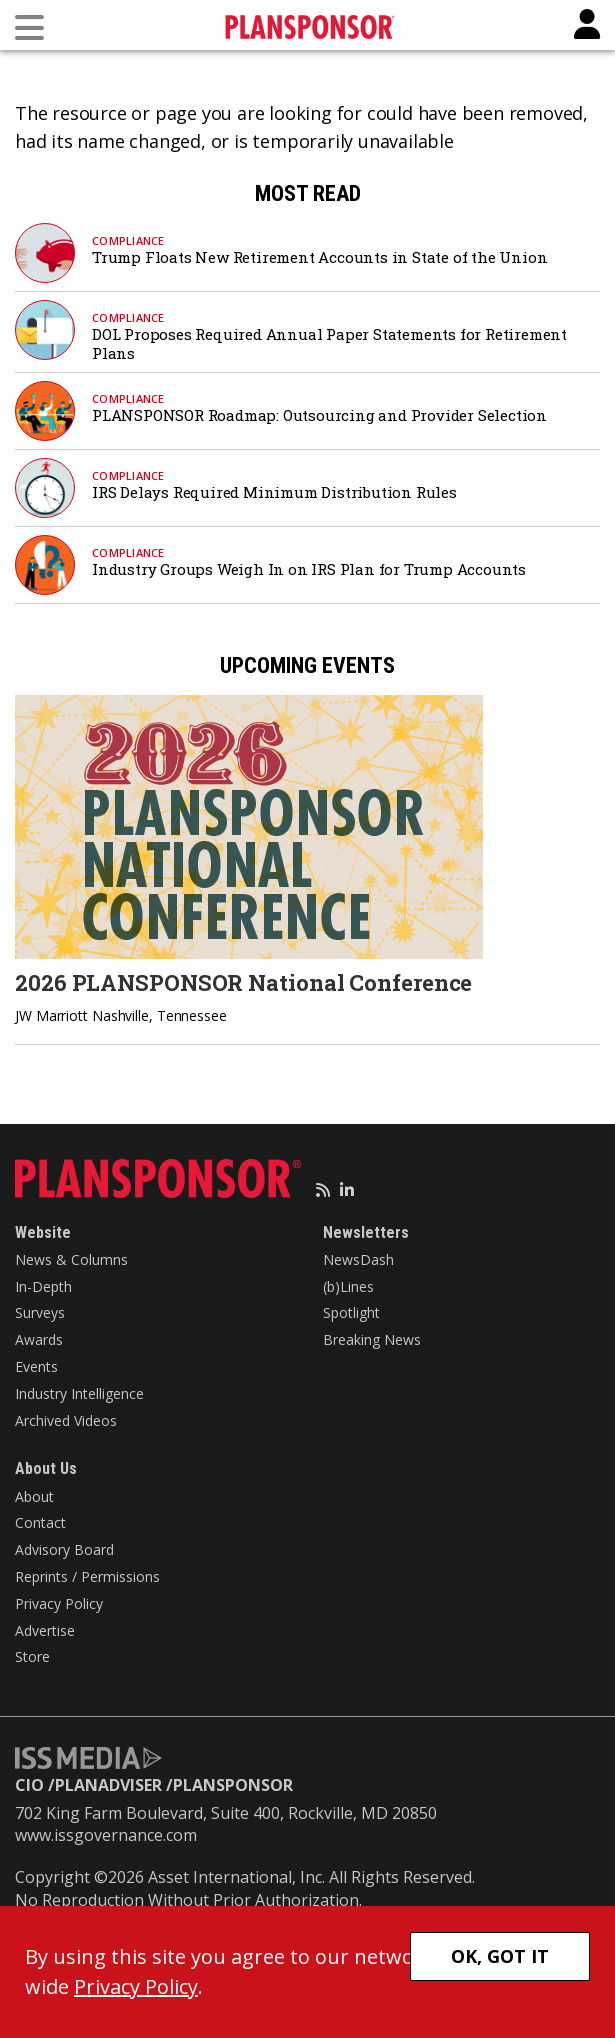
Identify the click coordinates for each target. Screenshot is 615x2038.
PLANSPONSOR (233, 1785)
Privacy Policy (59, 1603)
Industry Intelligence (79, 1393)
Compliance (128, 240)
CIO (29, 1785)
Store (32, 1656)
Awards (39, 1339)
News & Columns (71, 1259)
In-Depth (43, 1286)
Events (36, 1366)
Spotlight (351, 1312)
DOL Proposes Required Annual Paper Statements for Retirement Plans (329, 344)
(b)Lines (348, 1286)
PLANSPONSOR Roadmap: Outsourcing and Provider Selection (319, 415)
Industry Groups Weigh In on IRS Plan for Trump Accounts (311, 569)
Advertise (45, 1630)
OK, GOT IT (500, 1956)
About (34, 1496)
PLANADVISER (108, 1785)
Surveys (40, 1312)
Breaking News (372, 1339)
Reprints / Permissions (87, 1576)
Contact (40, 1522)
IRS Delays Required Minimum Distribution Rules (274, 492)
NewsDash (358, 1259)
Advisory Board (64, 1549)
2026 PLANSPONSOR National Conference (243, 982)
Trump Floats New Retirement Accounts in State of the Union (319, 257)
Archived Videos (66, 1420)
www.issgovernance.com (106, 1835)
